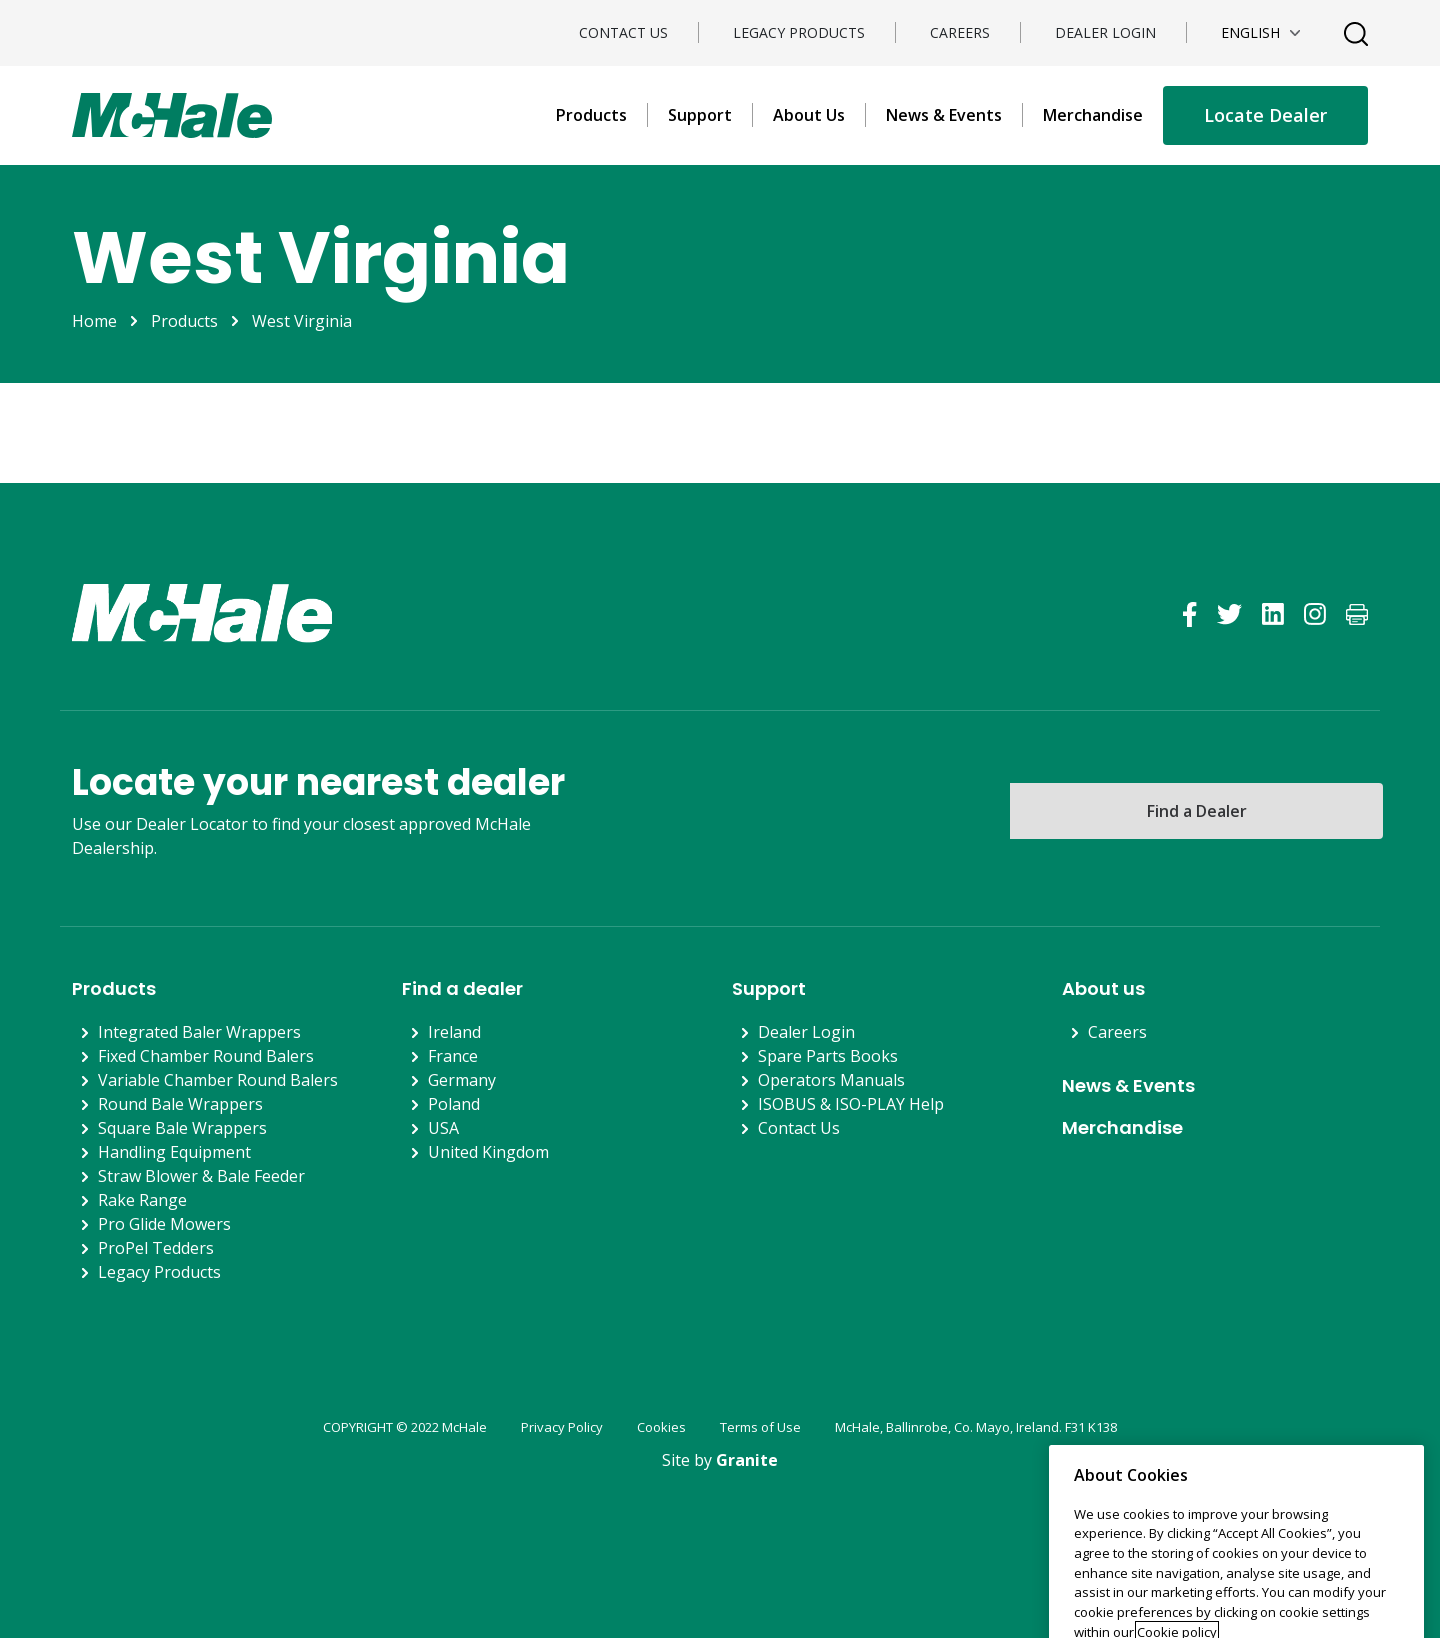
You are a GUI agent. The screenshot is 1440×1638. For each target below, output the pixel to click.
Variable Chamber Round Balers (218, 1080)
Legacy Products (799, 32)
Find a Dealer (1197, 811)
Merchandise (1093, 115)
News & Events (944, 115)
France (453, 1056)
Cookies (661, 1427)
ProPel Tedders (156, 1248)
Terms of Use (760, 1427)
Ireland (454, 1032)
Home (94, 321)
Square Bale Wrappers (182, 1128)
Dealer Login (1105, 32)
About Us (809, 115)
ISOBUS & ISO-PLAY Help (851, 1104)
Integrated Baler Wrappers (199, 1032)
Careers (960, 32)
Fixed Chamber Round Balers (206, 1056)
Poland (454, 1104)
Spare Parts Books (828, 1056)
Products (591, 115)
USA (443, 1128)
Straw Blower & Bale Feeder (201, 1176)
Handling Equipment (174, 1152)
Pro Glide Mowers (164, 1224)
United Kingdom (488, 1152)
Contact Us (623, 32)
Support (700, 115)
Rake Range (142, 1200)
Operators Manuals (831, 1080)
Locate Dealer (1265, 115)
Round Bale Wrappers (180, 1104)
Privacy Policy (562, 1427)
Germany (462, 1080)
